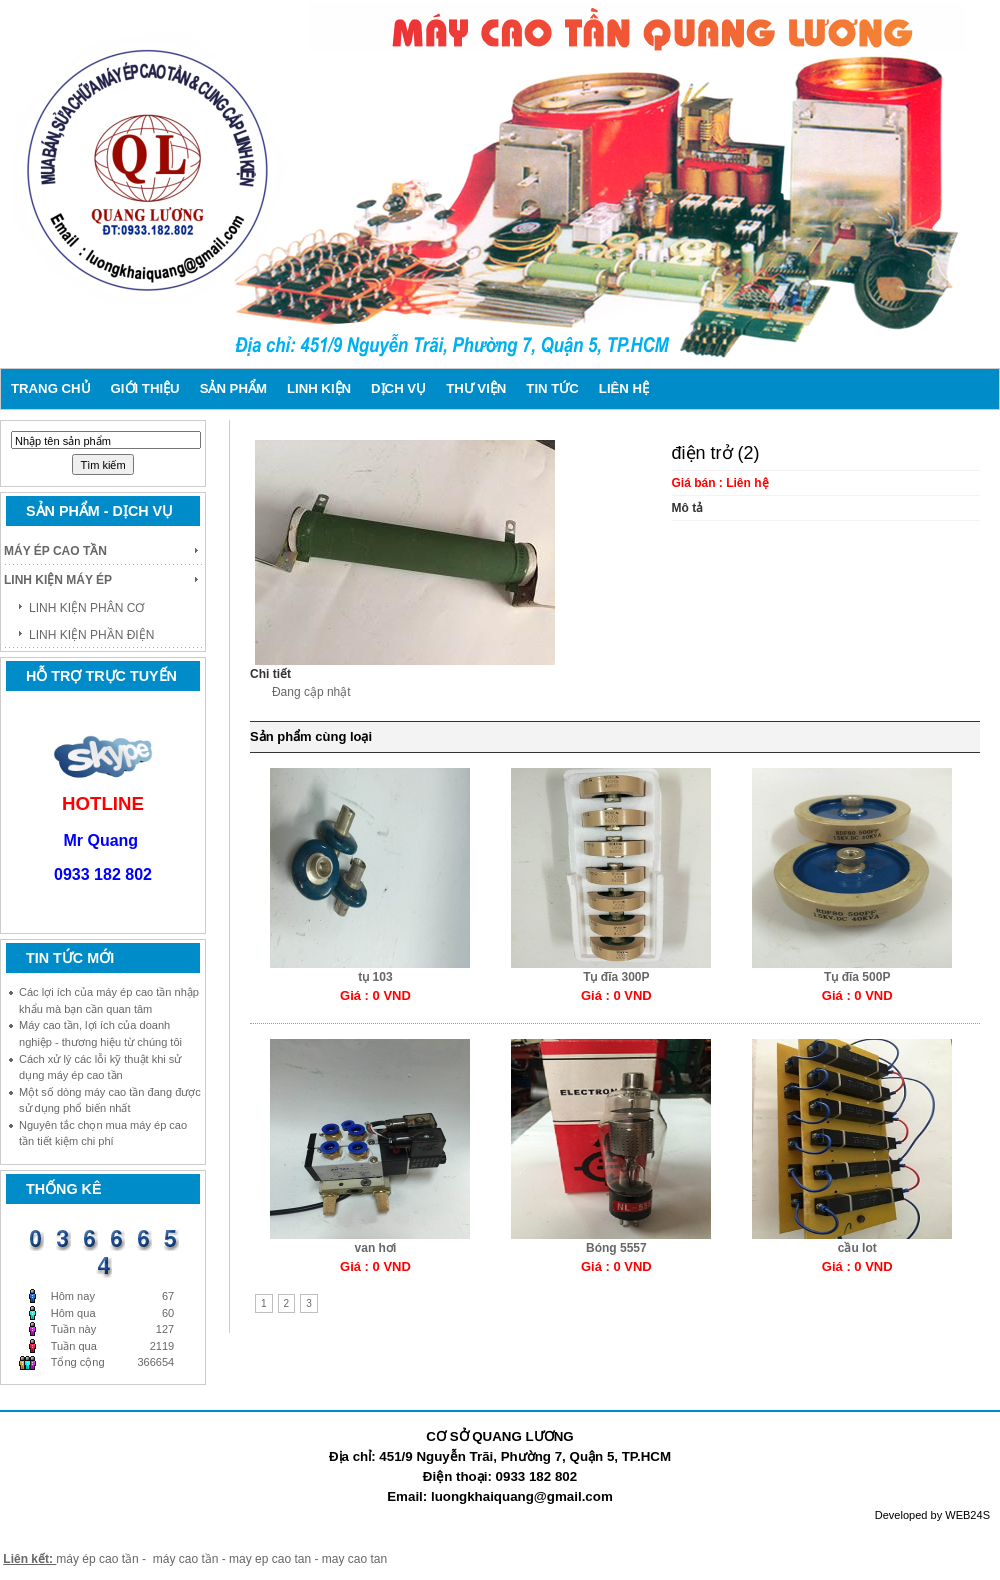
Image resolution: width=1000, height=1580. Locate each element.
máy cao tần (186, 1559)
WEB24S (967, 1515)
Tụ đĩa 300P (616, 977)
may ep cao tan (271, 1559)
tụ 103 (375, 977)
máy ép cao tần (97, 1559)
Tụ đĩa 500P (857, 977)
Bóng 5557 (616, 1248)
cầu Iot (857, 1248)
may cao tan (354, 1559)
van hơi (376, 1248)
